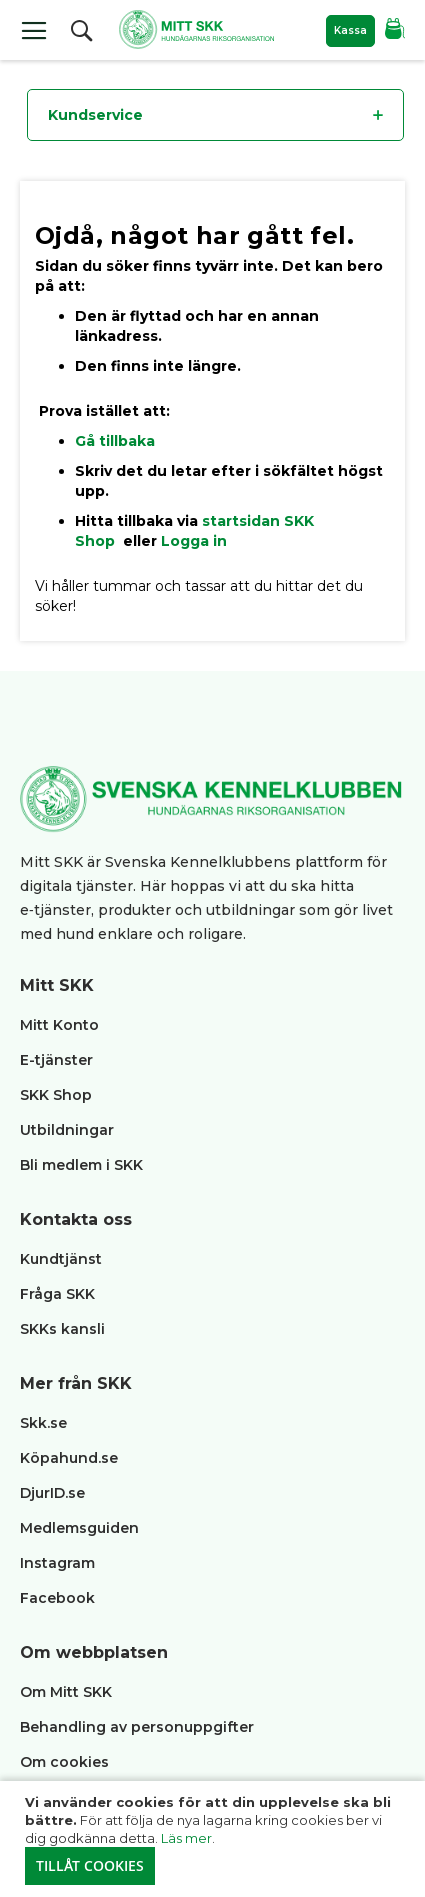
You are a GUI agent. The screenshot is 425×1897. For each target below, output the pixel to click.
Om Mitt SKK (66, 1692)
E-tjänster (56, 1060)
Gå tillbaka (115, 441)
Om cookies (64, 1762)
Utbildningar (67, 1130)
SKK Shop (56, 1095)
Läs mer (186, 1838)
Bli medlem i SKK (81, 1165)
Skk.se (43, 1423)
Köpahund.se (69, 1458)
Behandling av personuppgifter (137, 1727)
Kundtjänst (61, 1259)
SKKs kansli (62, 1329)
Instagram (57, 1563)
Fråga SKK (57, 1294)
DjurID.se (52, 1493)
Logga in (194, 541)
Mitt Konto (59, 1025)
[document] (215, 1839)
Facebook (57, 1598)
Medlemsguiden (81, 1528)
